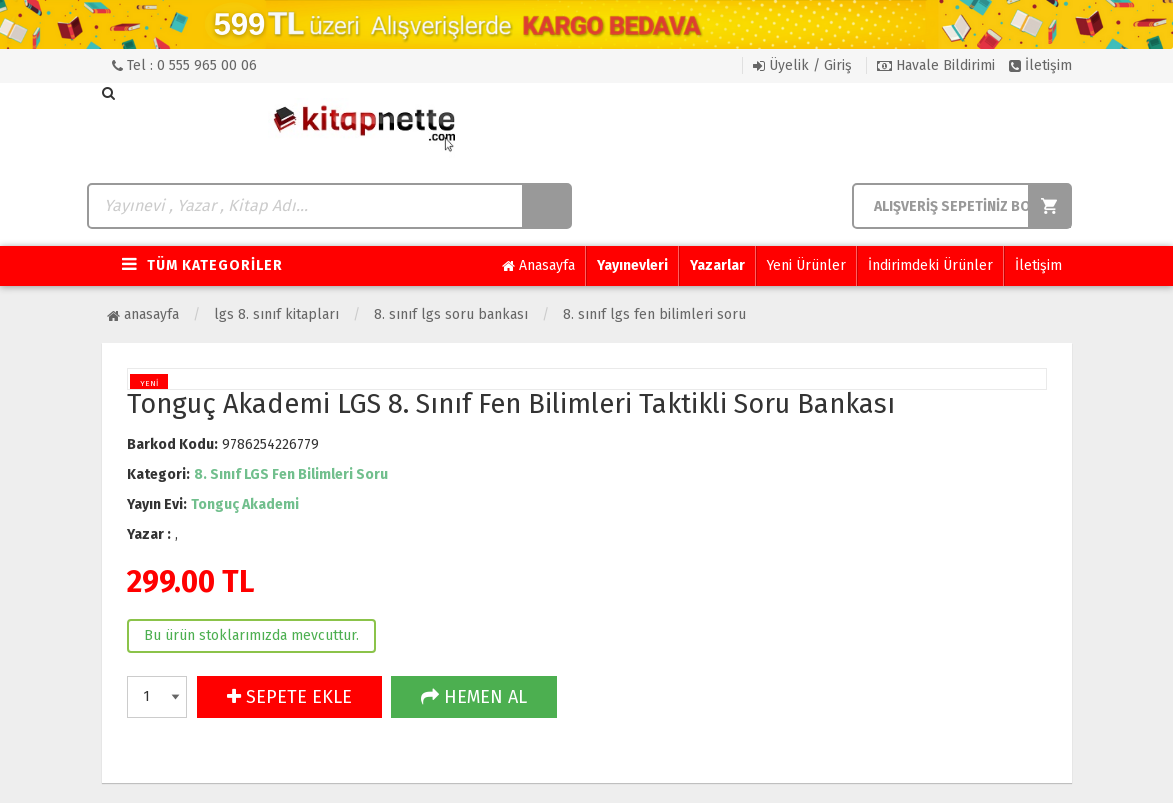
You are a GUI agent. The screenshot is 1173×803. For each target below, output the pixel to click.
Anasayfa (538, 266)
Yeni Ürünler (806, 265)
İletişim (1040, 65)
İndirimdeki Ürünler (930, 265)
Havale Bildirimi (936, 65)
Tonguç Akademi (245, 504)
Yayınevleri (632, 265)
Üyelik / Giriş (802, 65)
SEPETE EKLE (289, 697)
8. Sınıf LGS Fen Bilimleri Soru (654, 314)
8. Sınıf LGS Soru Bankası (451, 314)
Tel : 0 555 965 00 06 (184, 65)
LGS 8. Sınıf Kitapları (276, 314)
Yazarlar (717, 265)
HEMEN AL (474, 697)
